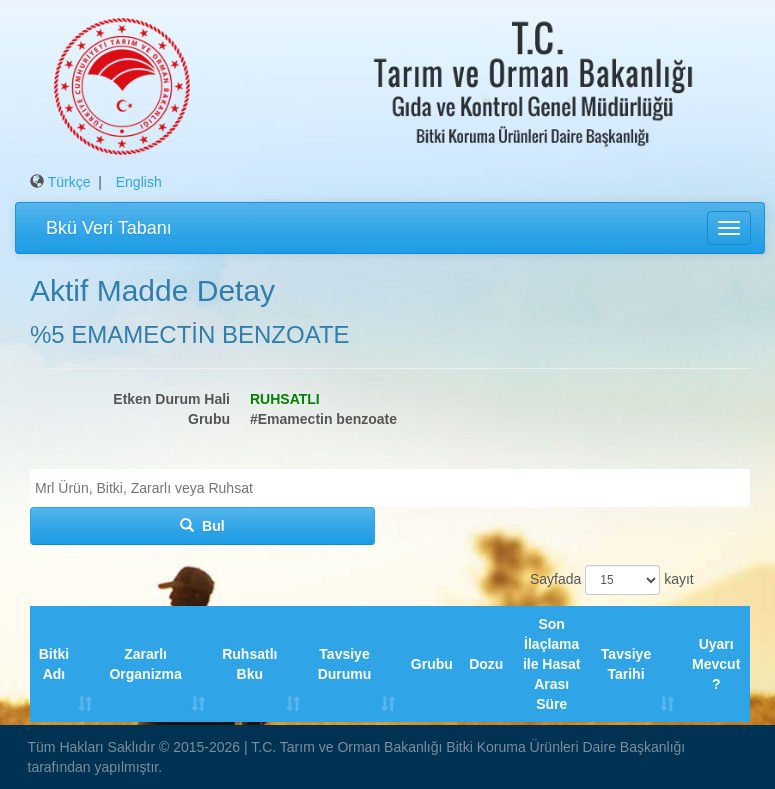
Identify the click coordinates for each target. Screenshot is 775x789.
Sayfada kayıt (609, 580)
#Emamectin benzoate (323, 419)
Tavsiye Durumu (345, 664)
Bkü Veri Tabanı (109, 228)
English (139, 182)
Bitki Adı (54, 664)
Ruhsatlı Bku (249, 664)
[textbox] (395, 488)
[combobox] (390, 488)
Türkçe (69, 182)
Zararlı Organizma (145, 664)
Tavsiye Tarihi (626, 664)
